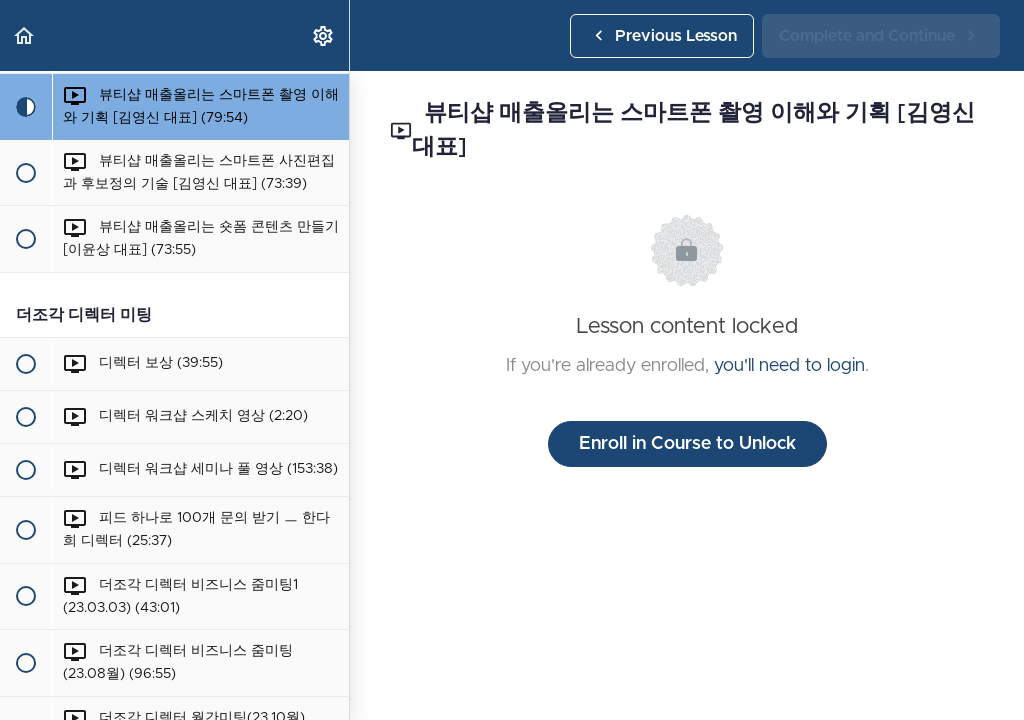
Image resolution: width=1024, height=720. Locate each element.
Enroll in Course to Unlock (687, 444)
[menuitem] (324, 35)
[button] (25, 35)
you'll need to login (789, 366)
